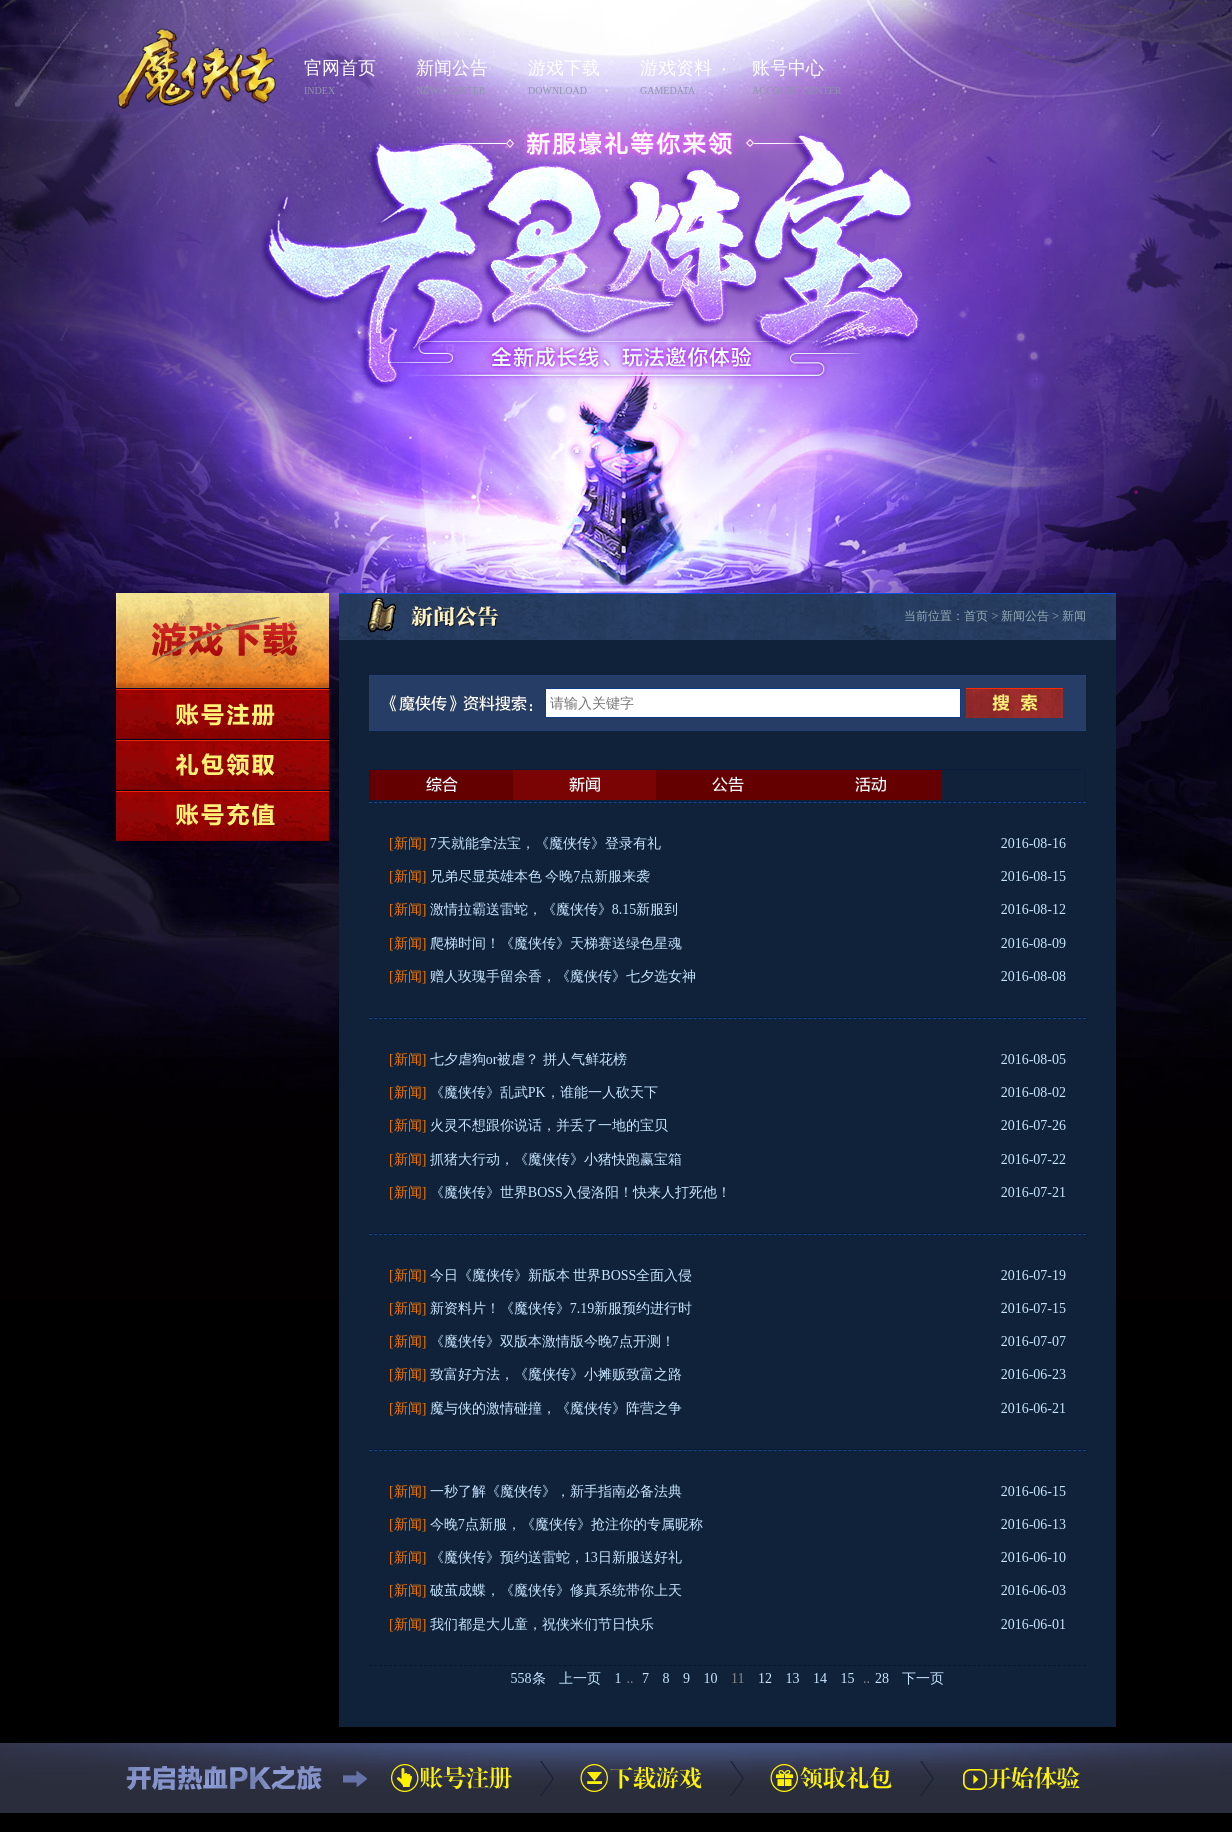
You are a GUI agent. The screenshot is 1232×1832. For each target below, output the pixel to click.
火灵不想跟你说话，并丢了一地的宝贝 (549, 1125)
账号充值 (222, 816)
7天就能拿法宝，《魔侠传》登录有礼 (545, 843)
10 (711, 1678)
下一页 (923, 1678)
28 (882, 1678)
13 (792, 1678)
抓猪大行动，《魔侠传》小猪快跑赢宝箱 (556, 1159)
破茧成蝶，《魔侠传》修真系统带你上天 (556, 1590)
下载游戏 (222, 640)
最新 (441, 785)
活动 (870, 785)
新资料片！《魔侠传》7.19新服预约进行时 (561, 1308)
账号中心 (802, 78)
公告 (727, 785)
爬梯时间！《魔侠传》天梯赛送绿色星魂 (556, 943)
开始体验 (1021, 1778)
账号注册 (222, 714)
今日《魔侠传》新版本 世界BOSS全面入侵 (561, 1275)
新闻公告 (466, 78)
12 (765, 1678)
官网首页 (354, 78)
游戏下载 (578, 78)
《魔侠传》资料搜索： (465, 703)
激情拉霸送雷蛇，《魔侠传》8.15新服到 (554, 909)
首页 (976, 616)
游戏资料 (690, 78)
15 (847, 1678)
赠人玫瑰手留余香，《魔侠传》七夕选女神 (563, 976)
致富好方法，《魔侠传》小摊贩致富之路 (556, 1374)
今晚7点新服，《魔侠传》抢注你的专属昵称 (566, 1524)
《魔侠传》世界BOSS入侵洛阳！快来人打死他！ (580, 1192)
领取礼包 (222, 765)
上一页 (580, 1678)
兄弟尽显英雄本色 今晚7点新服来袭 (540, 876)
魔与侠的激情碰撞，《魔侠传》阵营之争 (556, 1408)
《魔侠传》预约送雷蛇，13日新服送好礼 (556, 1557)
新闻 (1074, 616)
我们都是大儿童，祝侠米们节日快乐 (542, 1624)
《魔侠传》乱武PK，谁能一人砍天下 (544, 1092)
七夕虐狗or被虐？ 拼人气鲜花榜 (528, 1059)
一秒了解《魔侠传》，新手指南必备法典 (556, 1491)
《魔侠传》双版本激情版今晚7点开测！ (552, 1341)
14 (820, 1678)
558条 (528, 1678)
